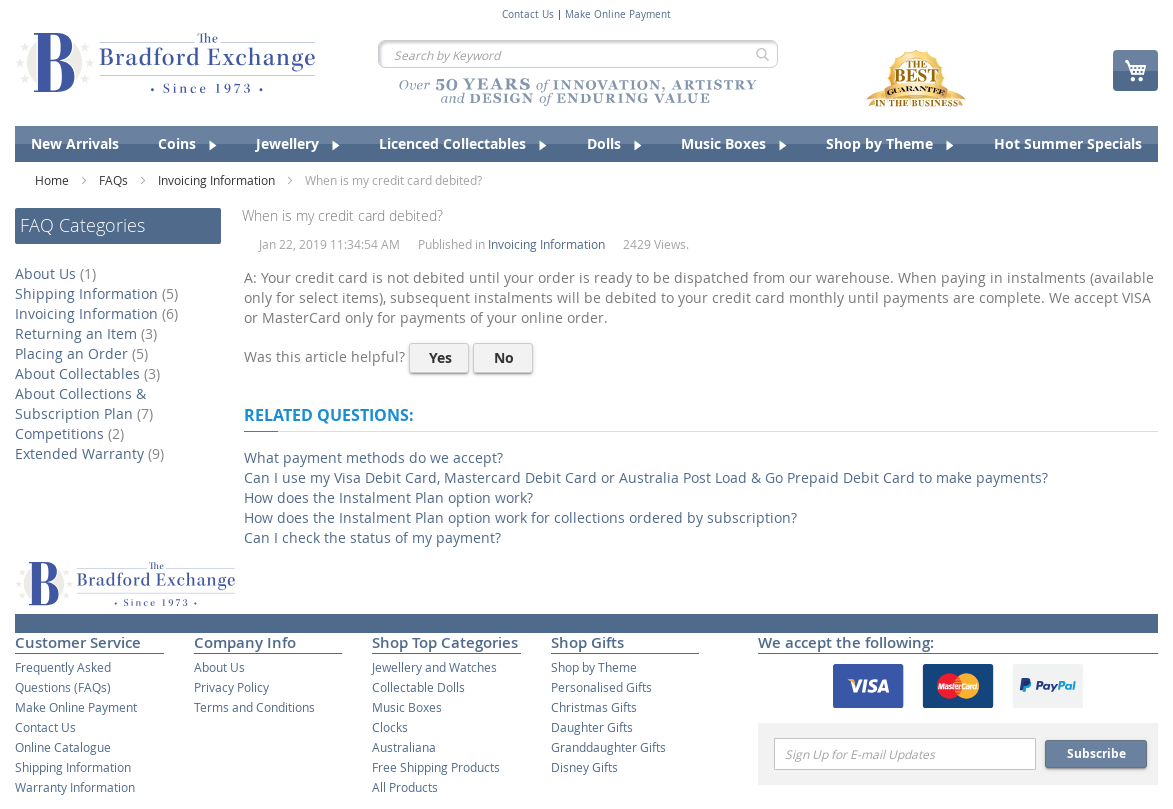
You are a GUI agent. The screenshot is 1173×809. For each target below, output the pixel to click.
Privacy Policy (231, 687)
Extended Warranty (92, 453)
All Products (405, 787)
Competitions (72, 433)
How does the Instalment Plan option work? (388, 497)
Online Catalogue (63, 747)
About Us (58, 273)
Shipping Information (99, 293)
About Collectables (90, 373)
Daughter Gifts (592, 727)
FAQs (115, 180)
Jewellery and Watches (434, 667)
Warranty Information (75, 787)
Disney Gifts (584, 767)
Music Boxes (407, 707)
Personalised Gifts (601, 687)
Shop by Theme (594, 667)
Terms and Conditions (254, 707)
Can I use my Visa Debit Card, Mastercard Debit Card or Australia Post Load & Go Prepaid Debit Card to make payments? (646, 477)
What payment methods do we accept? (373, 457)
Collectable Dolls (418, 687)
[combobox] (578, 54)
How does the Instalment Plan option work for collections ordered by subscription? (520, 517)
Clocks (390, 727)
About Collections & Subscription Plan (86, 403)
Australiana (404, 747)
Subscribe (1096, 753)
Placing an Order (84, 353)
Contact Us (528, 15)
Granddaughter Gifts (608, 747)
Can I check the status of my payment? (372, 537)
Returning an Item (88, 333)
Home (53, 180)
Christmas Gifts (594, 707)
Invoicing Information (218, 180)
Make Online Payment (618, 15)
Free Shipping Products (436, 767)
